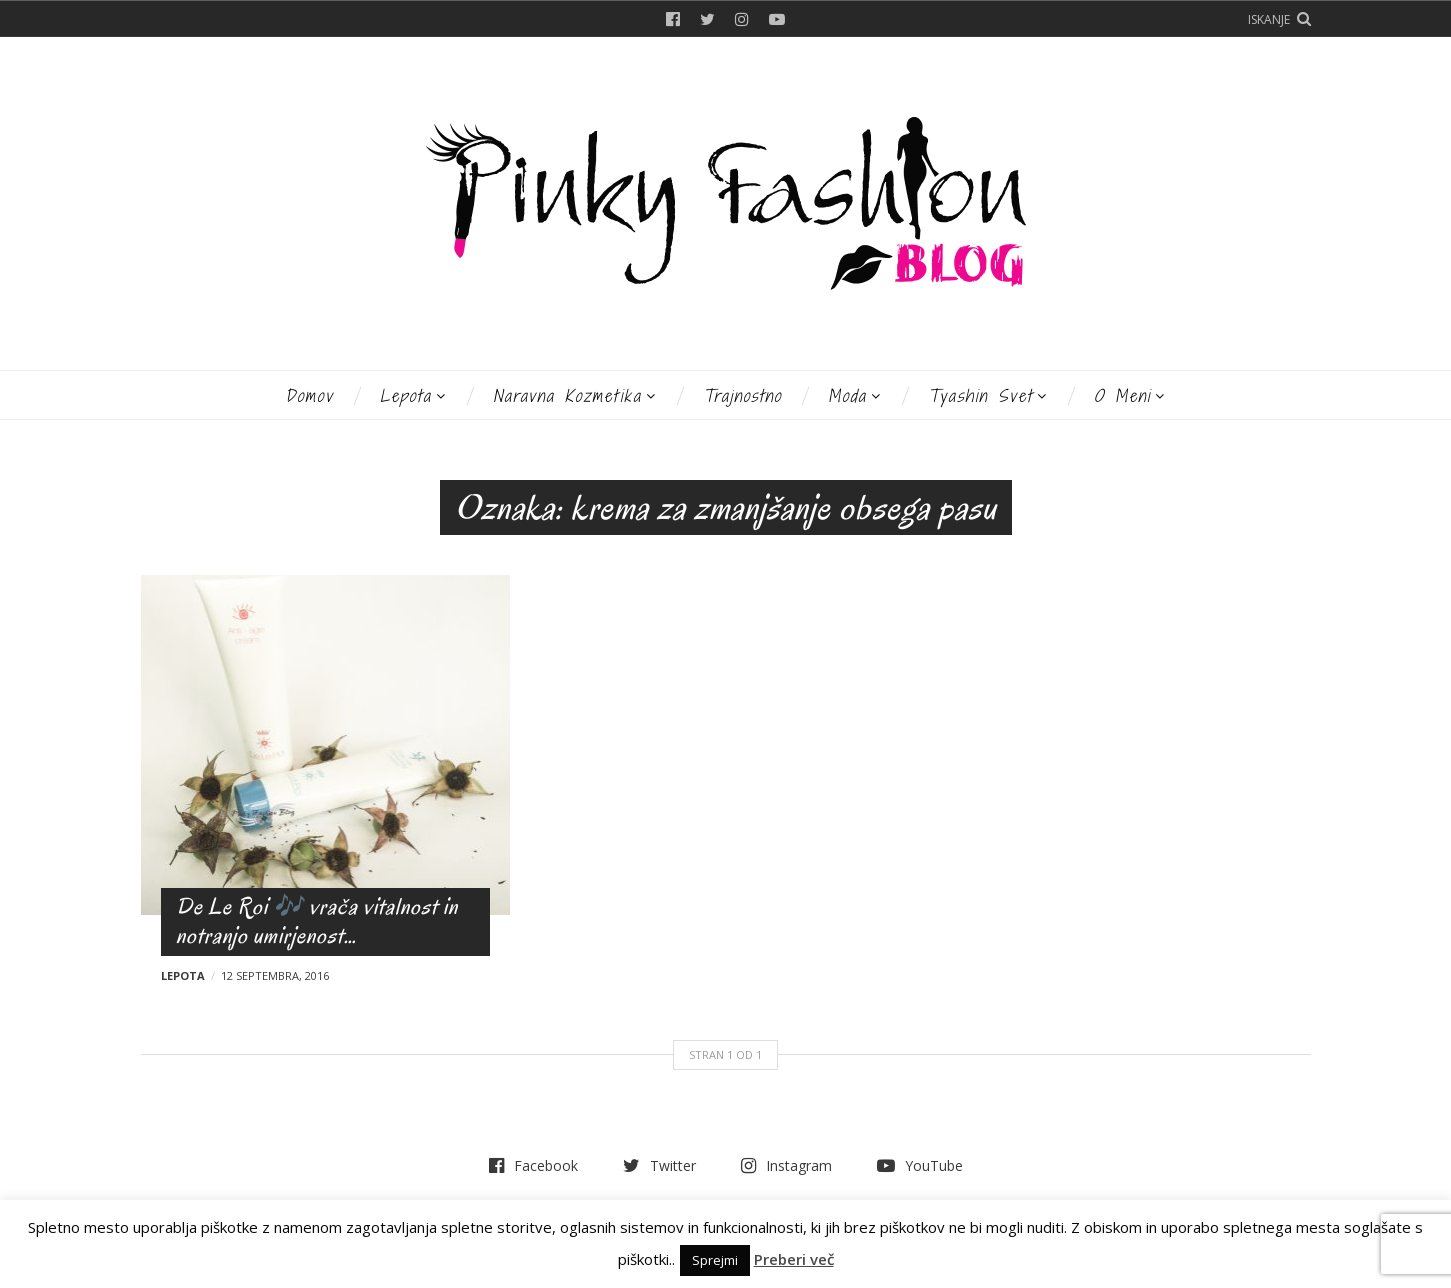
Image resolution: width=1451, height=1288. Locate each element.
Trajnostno (742, 395)
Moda (847, 395)
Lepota (406, 395)
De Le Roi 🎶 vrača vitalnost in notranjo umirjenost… (317, 921)
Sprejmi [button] (715, 1260)
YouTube (777, 19)
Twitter (707, 19)
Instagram (742, 19)
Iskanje (1269, 19)
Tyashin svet (980, 395)
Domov (309, 395)
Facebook (673, 19)
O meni (1122, 395)
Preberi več (794, 1259)
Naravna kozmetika (567, 395)
